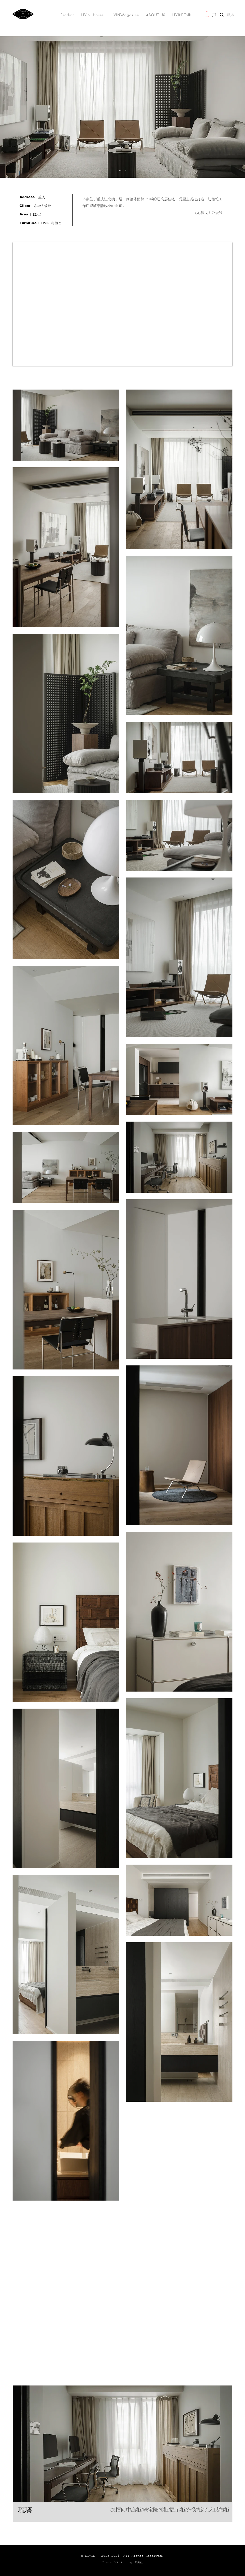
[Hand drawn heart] (23, 14)
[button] (207, 14)
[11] (119, 170)
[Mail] (213, 15)
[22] (125, 170)
